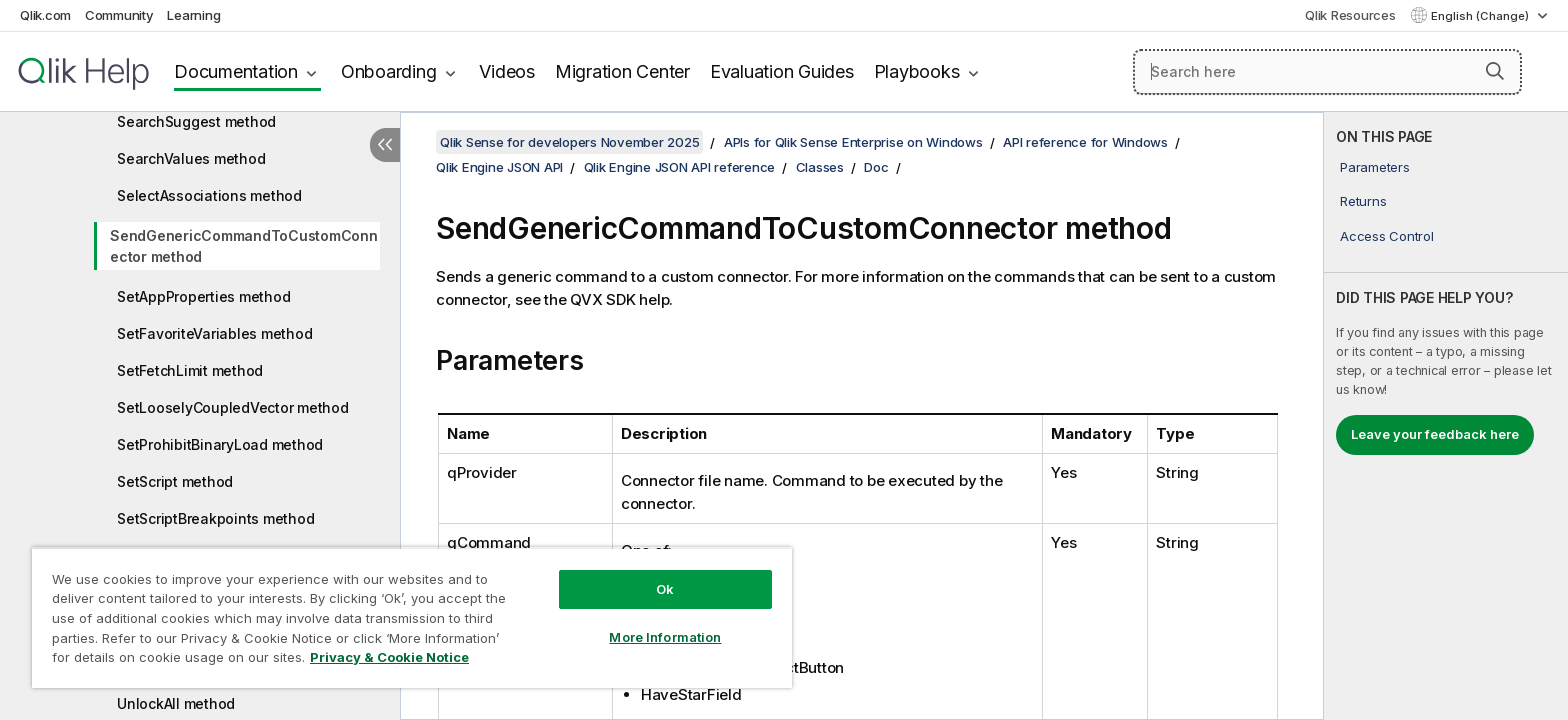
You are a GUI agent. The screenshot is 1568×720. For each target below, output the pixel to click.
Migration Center (622, 71)
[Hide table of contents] (385, 145)
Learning (193, 15)
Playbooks (917, 71)
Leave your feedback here (1435, 434)
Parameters (1375, 167)
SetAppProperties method (203, 296)
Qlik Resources (1350, 15)
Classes (820, 167)
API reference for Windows (1085, 142)
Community (119, 15)
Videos (507, 71)
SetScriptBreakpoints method (215, 518)
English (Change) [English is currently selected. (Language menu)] (1481, 16)
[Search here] (1327, 72)
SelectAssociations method (209, 195)
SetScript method (175, 481)
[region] (412, 617)
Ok (665, 589)
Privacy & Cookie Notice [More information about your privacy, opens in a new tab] (389, 657)
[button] (1495, 71)
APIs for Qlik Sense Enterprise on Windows (853, 142)
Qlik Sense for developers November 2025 (569, 142)
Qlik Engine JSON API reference (680, 167)
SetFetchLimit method (190, 370)
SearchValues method (191, 158)
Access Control (1387, 236)
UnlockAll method (176, 703)
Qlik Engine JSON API (499, 167)
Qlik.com (45, 15)
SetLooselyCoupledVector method (233, 407)
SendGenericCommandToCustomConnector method (244, 246)
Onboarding (389, 71)
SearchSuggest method (196, 121)
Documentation (236, 71)
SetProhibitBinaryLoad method (220, 444)
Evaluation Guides (782, 71)
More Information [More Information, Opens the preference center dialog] (665, 637)
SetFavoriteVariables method (214, 333)
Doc (876, 167)
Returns (1363, 201)
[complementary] (1446, 416)
